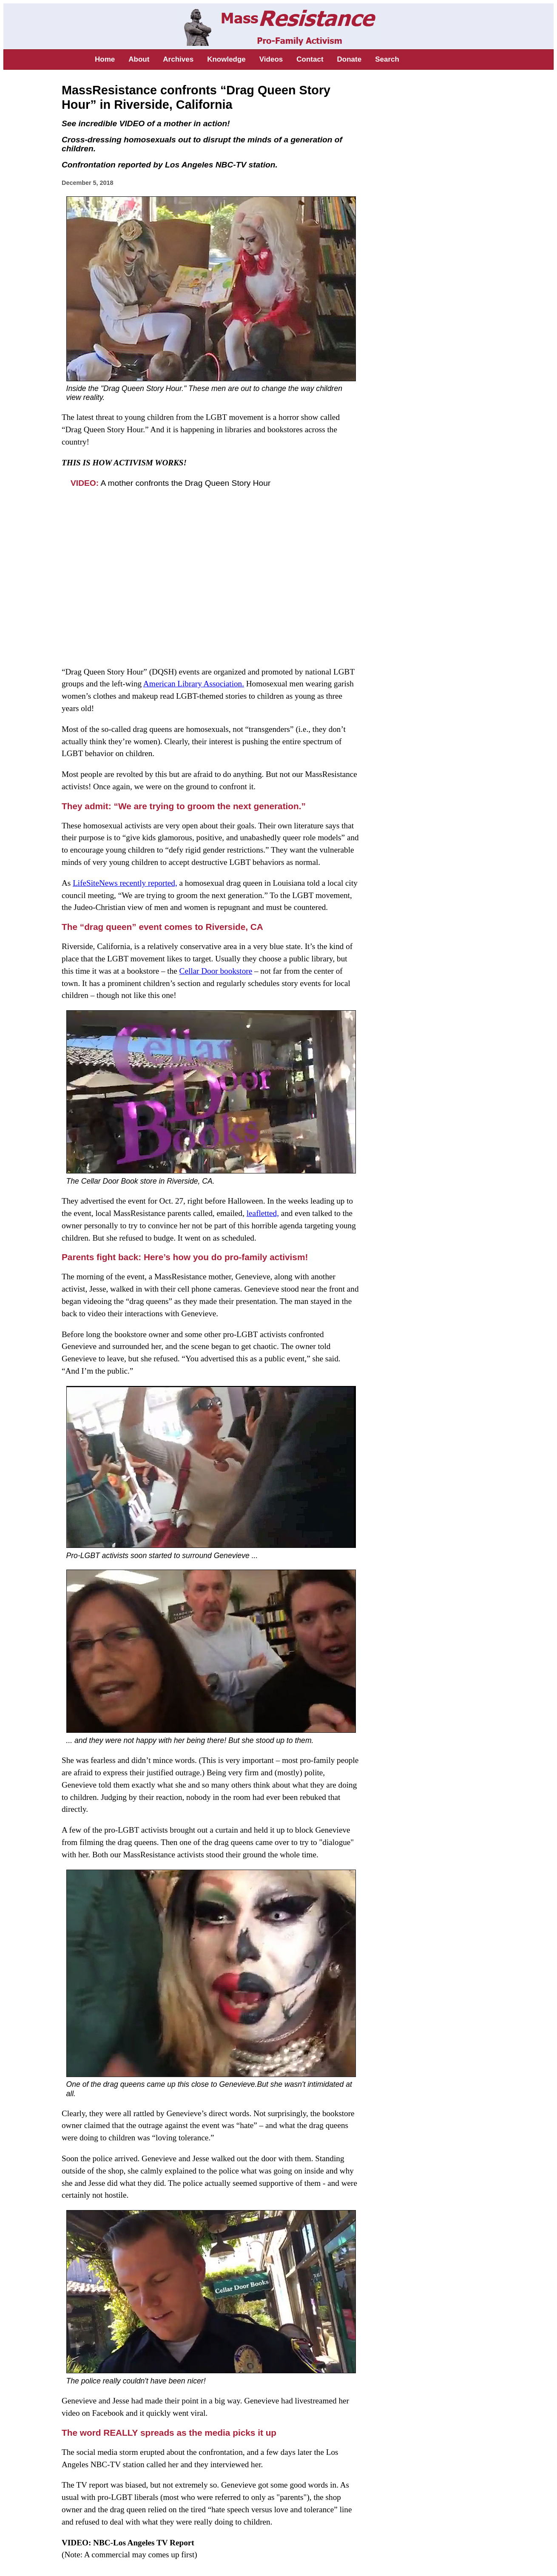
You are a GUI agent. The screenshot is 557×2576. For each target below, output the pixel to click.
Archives (178, 59)
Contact (309, 59)
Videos (271, 59)
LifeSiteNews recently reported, (125, 883)
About (138, 59)
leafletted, (263, 1213)
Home (105, 59)
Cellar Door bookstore (216, 970)
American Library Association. (193, 683)
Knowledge (226, 59)
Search (387, 59)
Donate (349, 59)
